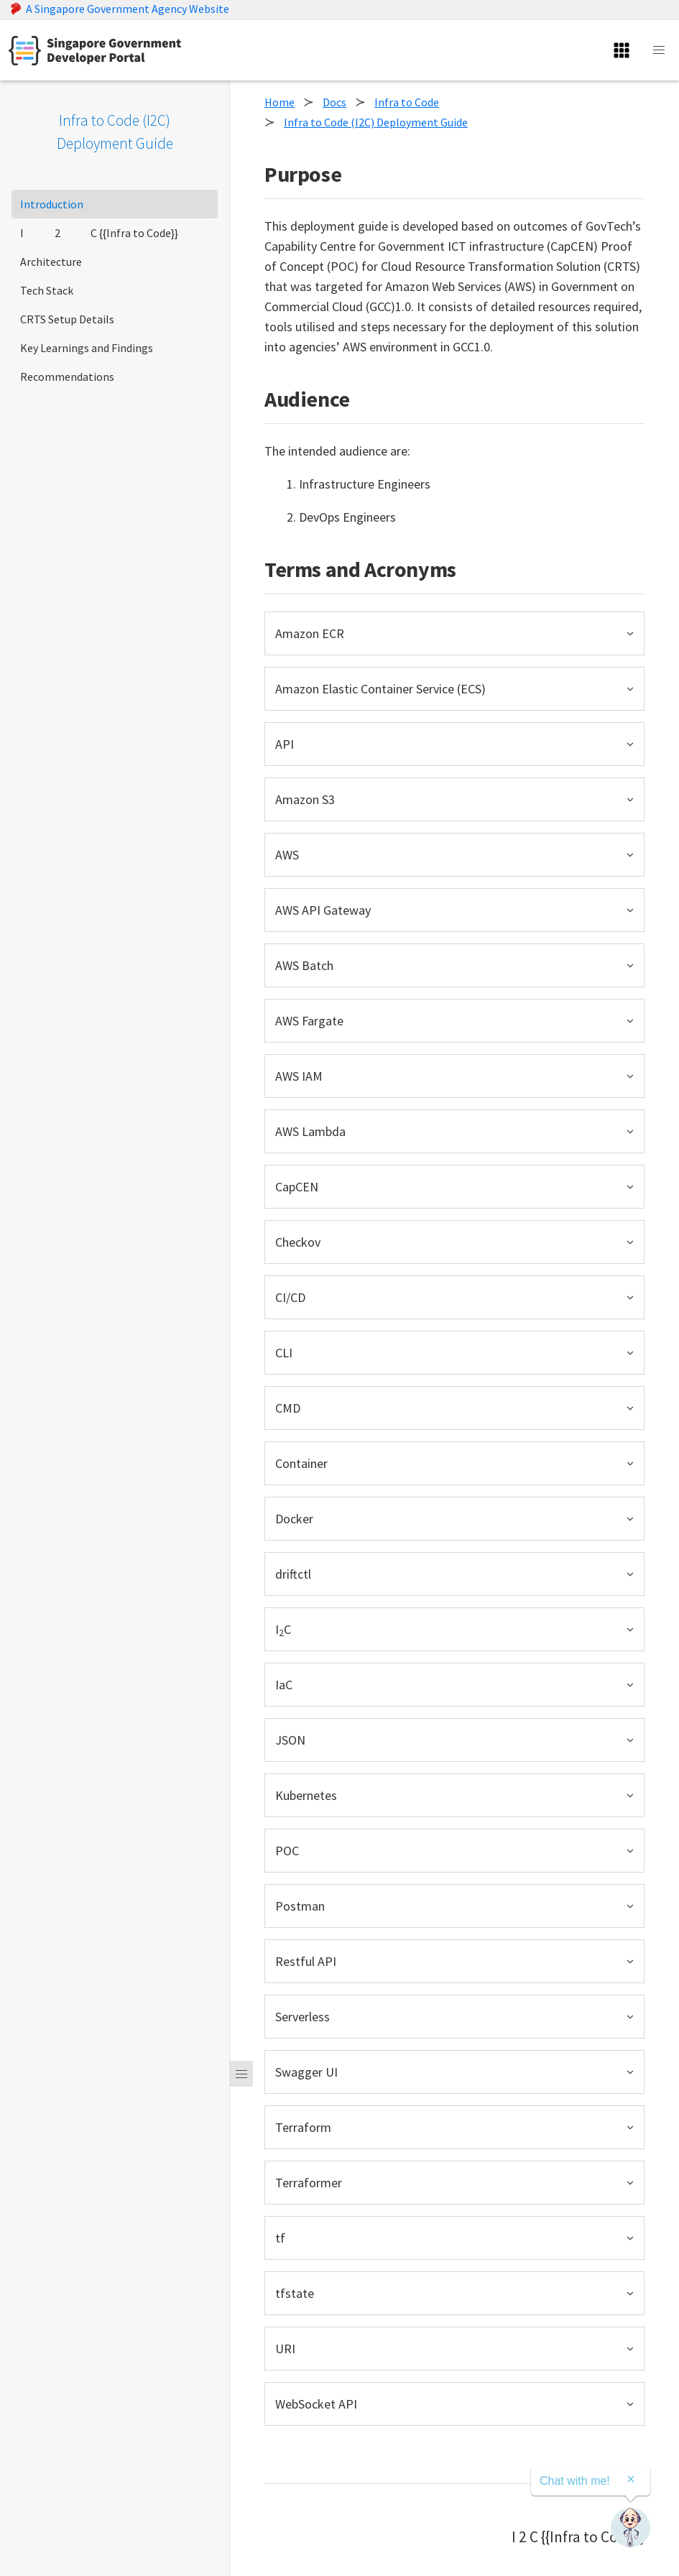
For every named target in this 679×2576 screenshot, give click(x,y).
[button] (454, 633)
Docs (334, 102)
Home (279, 102)
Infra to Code (406, 102)
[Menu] (241, 2074)
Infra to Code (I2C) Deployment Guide (376, 122)
